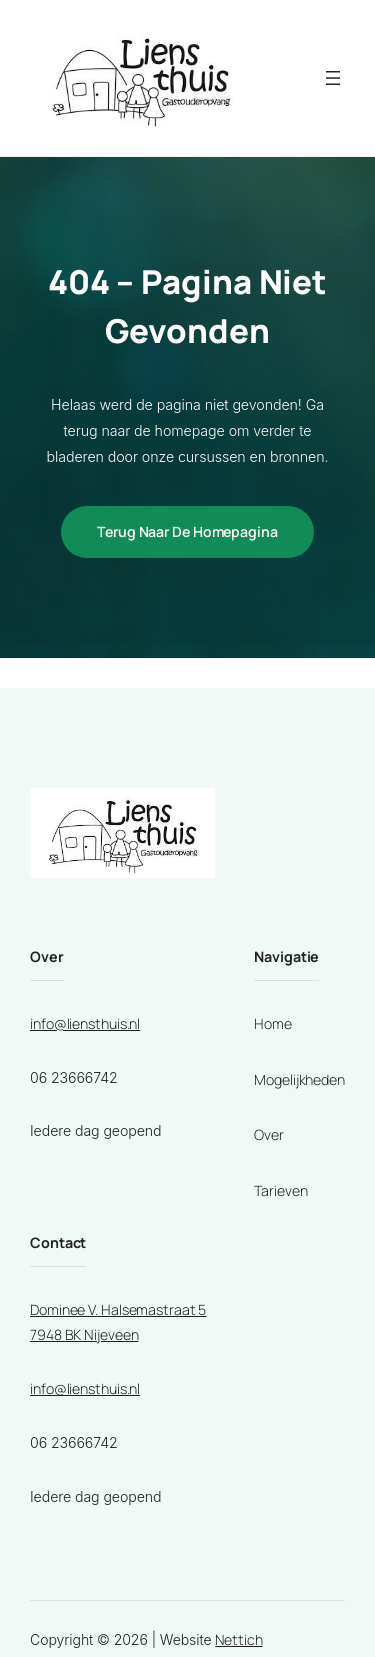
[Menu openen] (333, 78)
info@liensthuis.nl (85, 1023)
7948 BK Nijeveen (84, 1334)
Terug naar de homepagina (187, 531)
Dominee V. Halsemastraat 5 (118, 1309)
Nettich (238, 1639)
